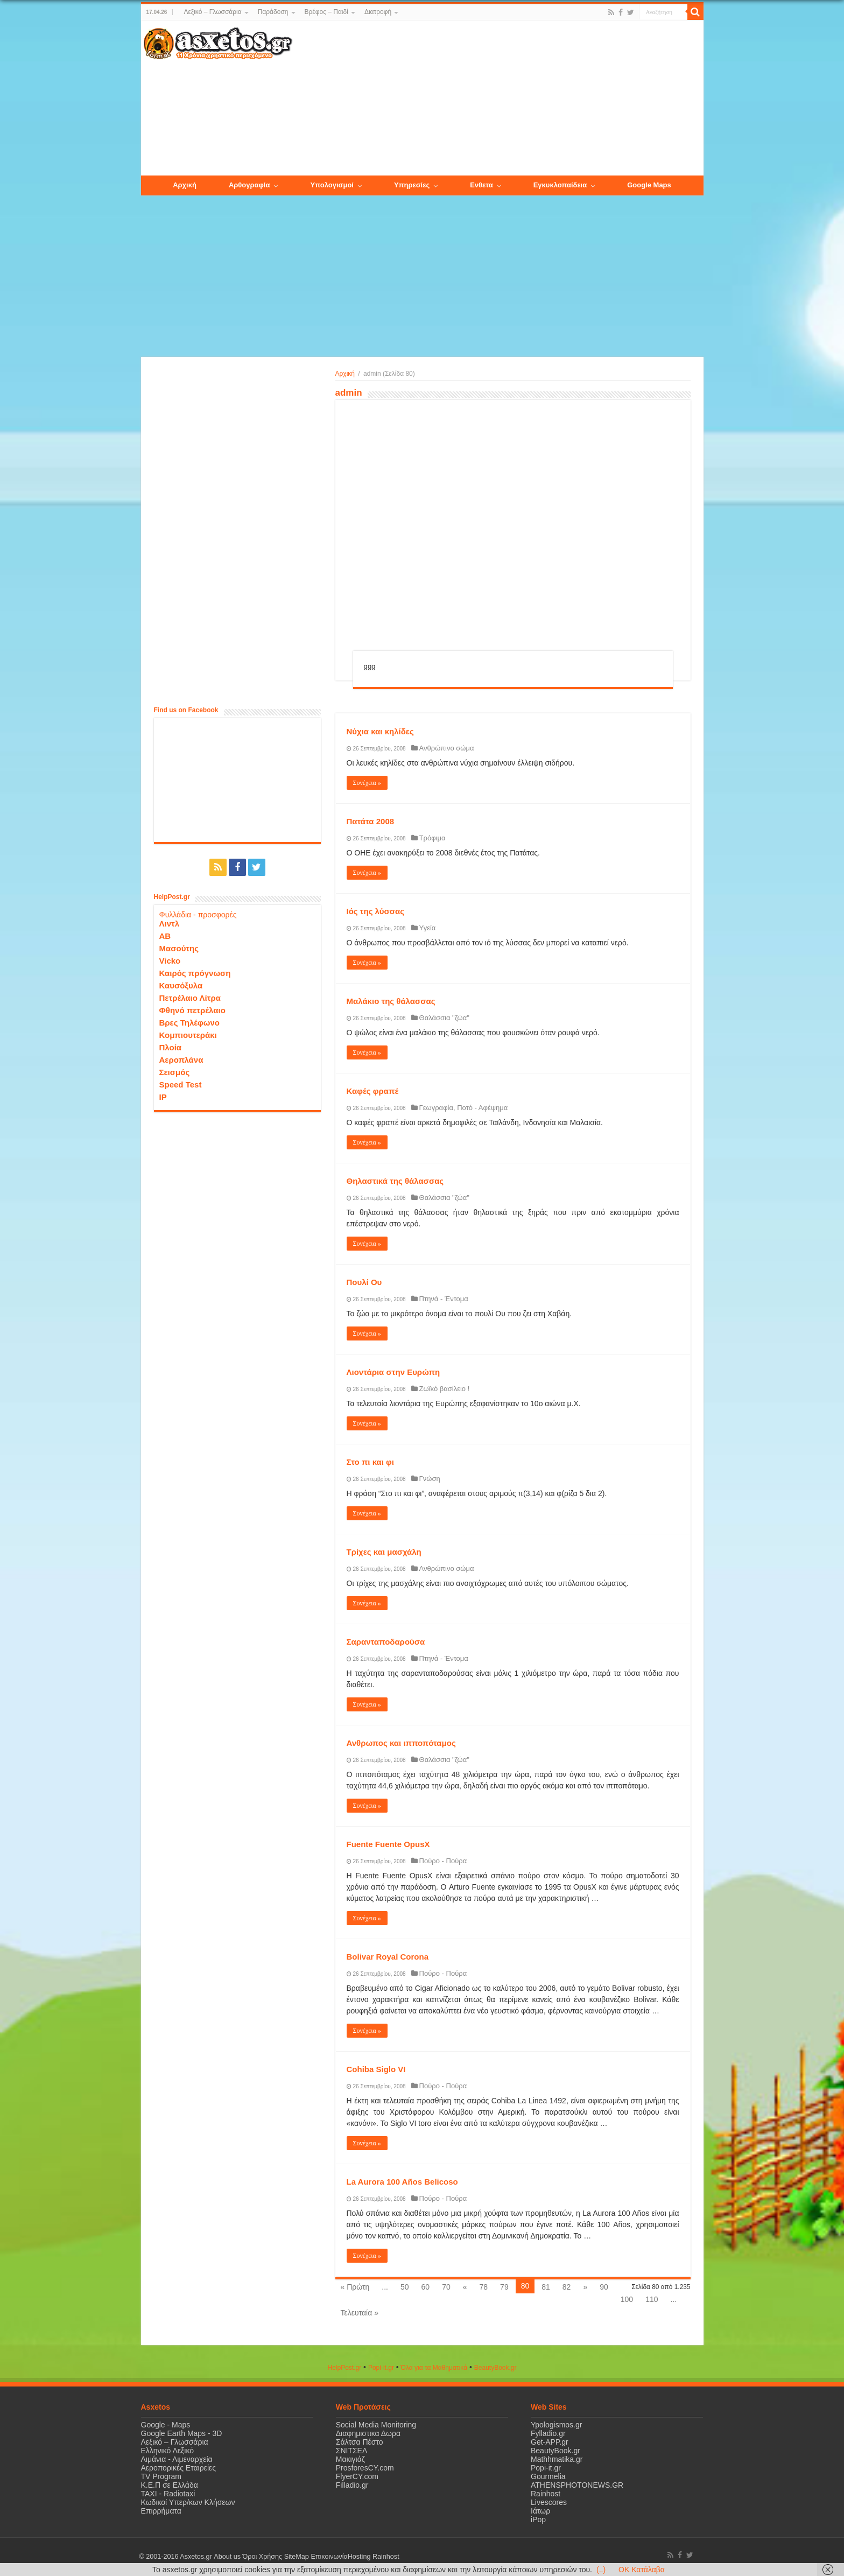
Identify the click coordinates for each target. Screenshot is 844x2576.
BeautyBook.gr (555, 2450)
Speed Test (180, 1084)
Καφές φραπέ (373, 1091)
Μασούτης (179, 948)
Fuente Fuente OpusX (388, 1844)
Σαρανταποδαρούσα (386, 1641)
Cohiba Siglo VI (376, 2069)
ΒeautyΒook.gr (495, 2367)
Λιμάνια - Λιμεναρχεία (177, 2459)
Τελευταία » (359, 2312)
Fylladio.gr (548, 2433)
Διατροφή (377, 12)
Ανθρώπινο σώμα (446, 748)
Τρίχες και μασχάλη (384, 1551)
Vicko (170, 960)
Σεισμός (174, 1072)
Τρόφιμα (432, 838)
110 (651, 2299)
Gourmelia (548, 2476)
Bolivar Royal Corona (388, 1956)
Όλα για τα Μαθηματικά (434, 2367)
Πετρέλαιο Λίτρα (190, 997)
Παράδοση (273, 12)
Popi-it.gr (381, 2367)
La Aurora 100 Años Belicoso (402, 2181)
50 (404, 2287)
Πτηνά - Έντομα (443, 1299)
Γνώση (429, 1479)
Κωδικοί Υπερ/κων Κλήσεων (188, 2502)
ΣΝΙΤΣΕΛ (352, 2450)
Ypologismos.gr (556, 2424)
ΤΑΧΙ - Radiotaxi (168, 2493)
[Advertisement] (497, 98)
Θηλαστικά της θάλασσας (395, 1180)
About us (227, 2556)
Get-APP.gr (549, 2442)
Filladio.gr (352, 2485)
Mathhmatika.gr (556, 2459)
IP (163, 1096)
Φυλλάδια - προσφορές (198, 914)
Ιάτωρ (540, 2511)
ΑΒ (165, 935)
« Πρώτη (355, 2287)
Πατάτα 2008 (371, 821)
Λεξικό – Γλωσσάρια (212, 12)
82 (566, 2287)
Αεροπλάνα (181, 1059)
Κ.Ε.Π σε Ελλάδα (169, 2485)
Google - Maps (166, 2424)
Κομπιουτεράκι (188, 1035)
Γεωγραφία (436, 1108)
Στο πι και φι (371, 1461)
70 (446, 2287)
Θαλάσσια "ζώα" (444, 1018)
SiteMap (296, 2556)
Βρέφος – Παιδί (326, 12)
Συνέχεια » (367, 783)
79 (504, 2287)
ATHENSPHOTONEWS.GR (577, 2485)
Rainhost (545, 2493)
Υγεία (427, 928)
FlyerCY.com (357, 2476)
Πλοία (170, 1047)
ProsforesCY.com (365, 2467)
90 (604, 2287)
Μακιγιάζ (350, 2459)
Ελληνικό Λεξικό (167, 2450)
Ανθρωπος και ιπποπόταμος (401, 1742)
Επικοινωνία (329, 2556)
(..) (601, 2569)
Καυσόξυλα (181, 985)
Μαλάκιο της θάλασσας (391, 1001)
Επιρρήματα (161, 2511)
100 (627, 2299)
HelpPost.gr (344, 2367)
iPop (538, 2519)
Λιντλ (169, 923)
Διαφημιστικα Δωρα (368, 2433)
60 (425, 2287)
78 (484, 2287)
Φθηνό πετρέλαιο (192, 1010)
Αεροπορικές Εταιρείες (178, 2467)
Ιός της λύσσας (376, 911)
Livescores (549, 2502)
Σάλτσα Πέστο (359, 2442)
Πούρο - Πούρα (443, 1861)
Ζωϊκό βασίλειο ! (444, 1389)
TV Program (161, 2476)
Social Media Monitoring (376, 2424)
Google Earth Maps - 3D (181, 2433)
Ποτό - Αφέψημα (482, 1108)
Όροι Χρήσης (262, 2556)
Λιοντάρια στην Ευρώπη (393, 1372)
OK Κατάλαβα (641, 2569)
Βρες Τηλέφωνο (189, 1022)
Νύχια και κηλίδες (380, 731)
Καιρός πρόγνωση (195, 973)
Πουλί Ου (364, 1282)
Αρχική (345, 373)
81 (545, 2287)
